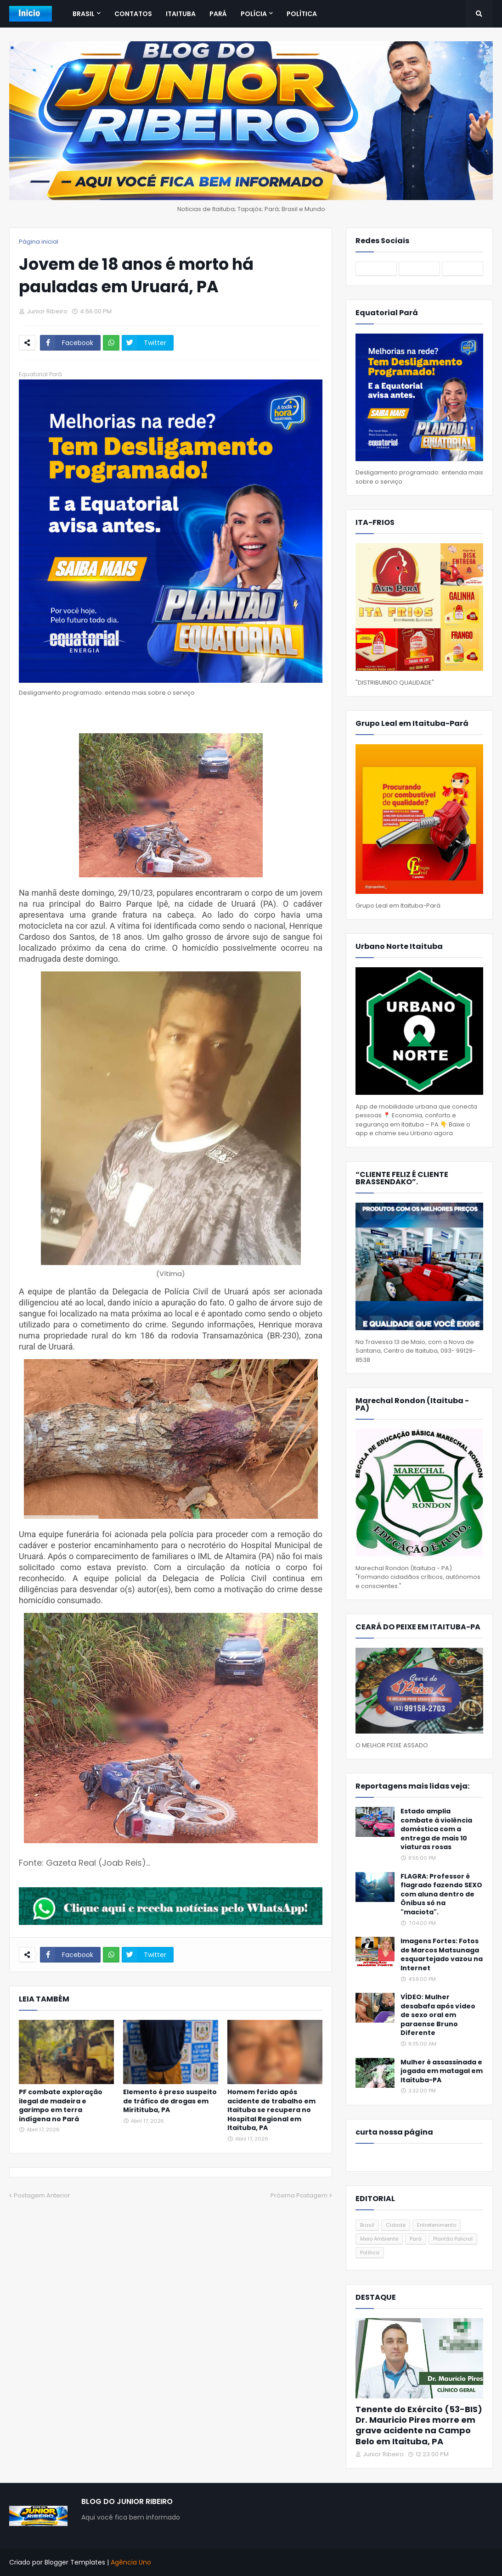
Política (369, 2252)
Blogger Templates (75, 2562)
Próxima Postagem (299, 2195)
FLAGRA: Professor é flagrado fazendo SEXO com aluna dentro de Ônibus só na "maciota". (441, 1894)
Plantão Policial (453, 2238)
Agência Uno (131, 2562)
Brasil (367, 2225)
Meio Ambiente (379, 2238)
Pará (416, 2238)
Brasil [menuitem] (84, 13)
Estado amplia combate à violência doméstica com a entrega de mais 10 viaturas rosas (436, 1829)
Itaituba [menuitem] (181, 13)
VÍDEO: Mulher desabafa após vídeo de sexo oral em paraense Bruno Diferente (437, 2015)
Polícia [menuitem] (254, 13)
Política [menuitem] (302, 13)
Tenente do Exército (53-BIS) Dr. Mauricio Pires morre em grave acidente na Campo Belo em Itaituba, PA (418, 2425)
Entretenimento (436, 2225)
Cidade (396, 2225)
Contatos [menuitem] (133, 13)
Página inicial (38, 241)
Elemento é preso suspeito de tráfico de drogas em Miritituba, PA (170, 2101)
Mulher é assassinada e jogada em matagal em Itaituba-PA (441, 2071)
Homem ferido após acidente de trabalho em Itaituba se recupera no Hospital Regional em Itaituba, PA (271, 2110)
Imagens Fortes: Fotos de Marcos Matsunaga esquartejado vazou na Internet (441, 1955)
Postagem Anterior (42, 2195)
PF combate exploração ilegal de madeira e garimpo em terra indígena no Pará (60, 2106)
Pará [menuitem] (218, 13)
